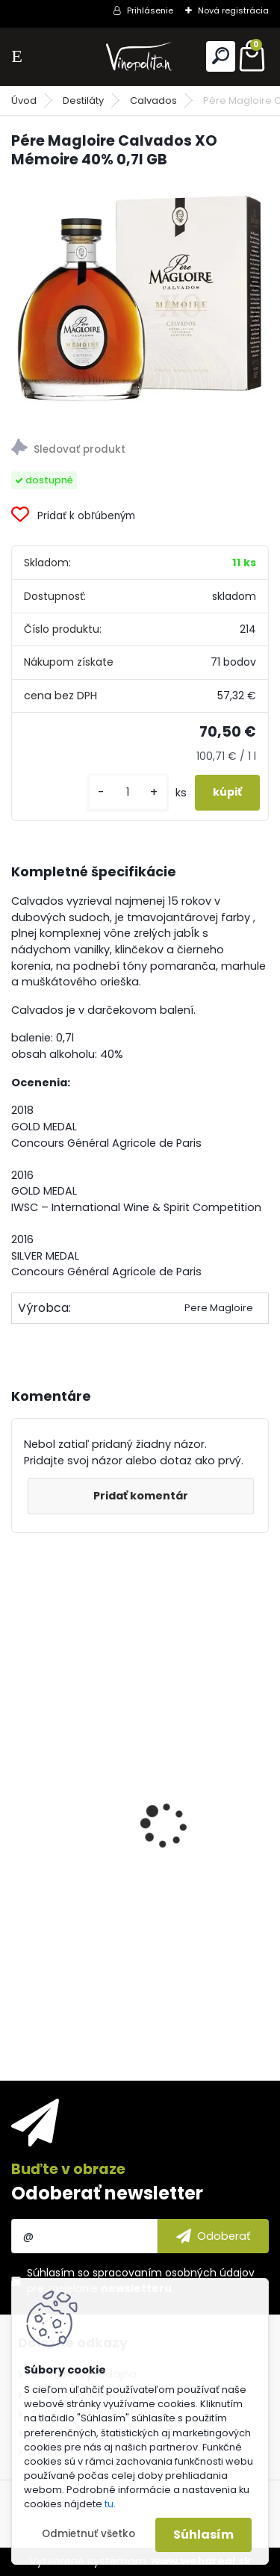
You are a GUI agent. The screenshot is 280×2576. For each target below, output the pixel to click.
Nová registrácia (233, 10)
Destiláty (83, 100)
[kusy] (128, 792)
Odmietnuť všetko (88, 2534)
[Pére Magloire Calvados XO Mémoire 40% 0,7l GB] (140, 299)
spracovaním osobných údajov (174, 2272)
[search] (220, 55)
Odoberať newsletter (107, 2193)
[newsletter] (213, 2236)
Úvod (24, 100)
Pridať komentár (140, 1495)
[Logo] (140, 56)
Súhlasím (203, 2534)
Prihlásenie (150, 10)
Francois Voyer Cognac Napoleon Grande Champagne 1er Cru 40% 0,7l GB (139, 1907)
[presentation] (19, 1799)
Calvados (153, 100)
